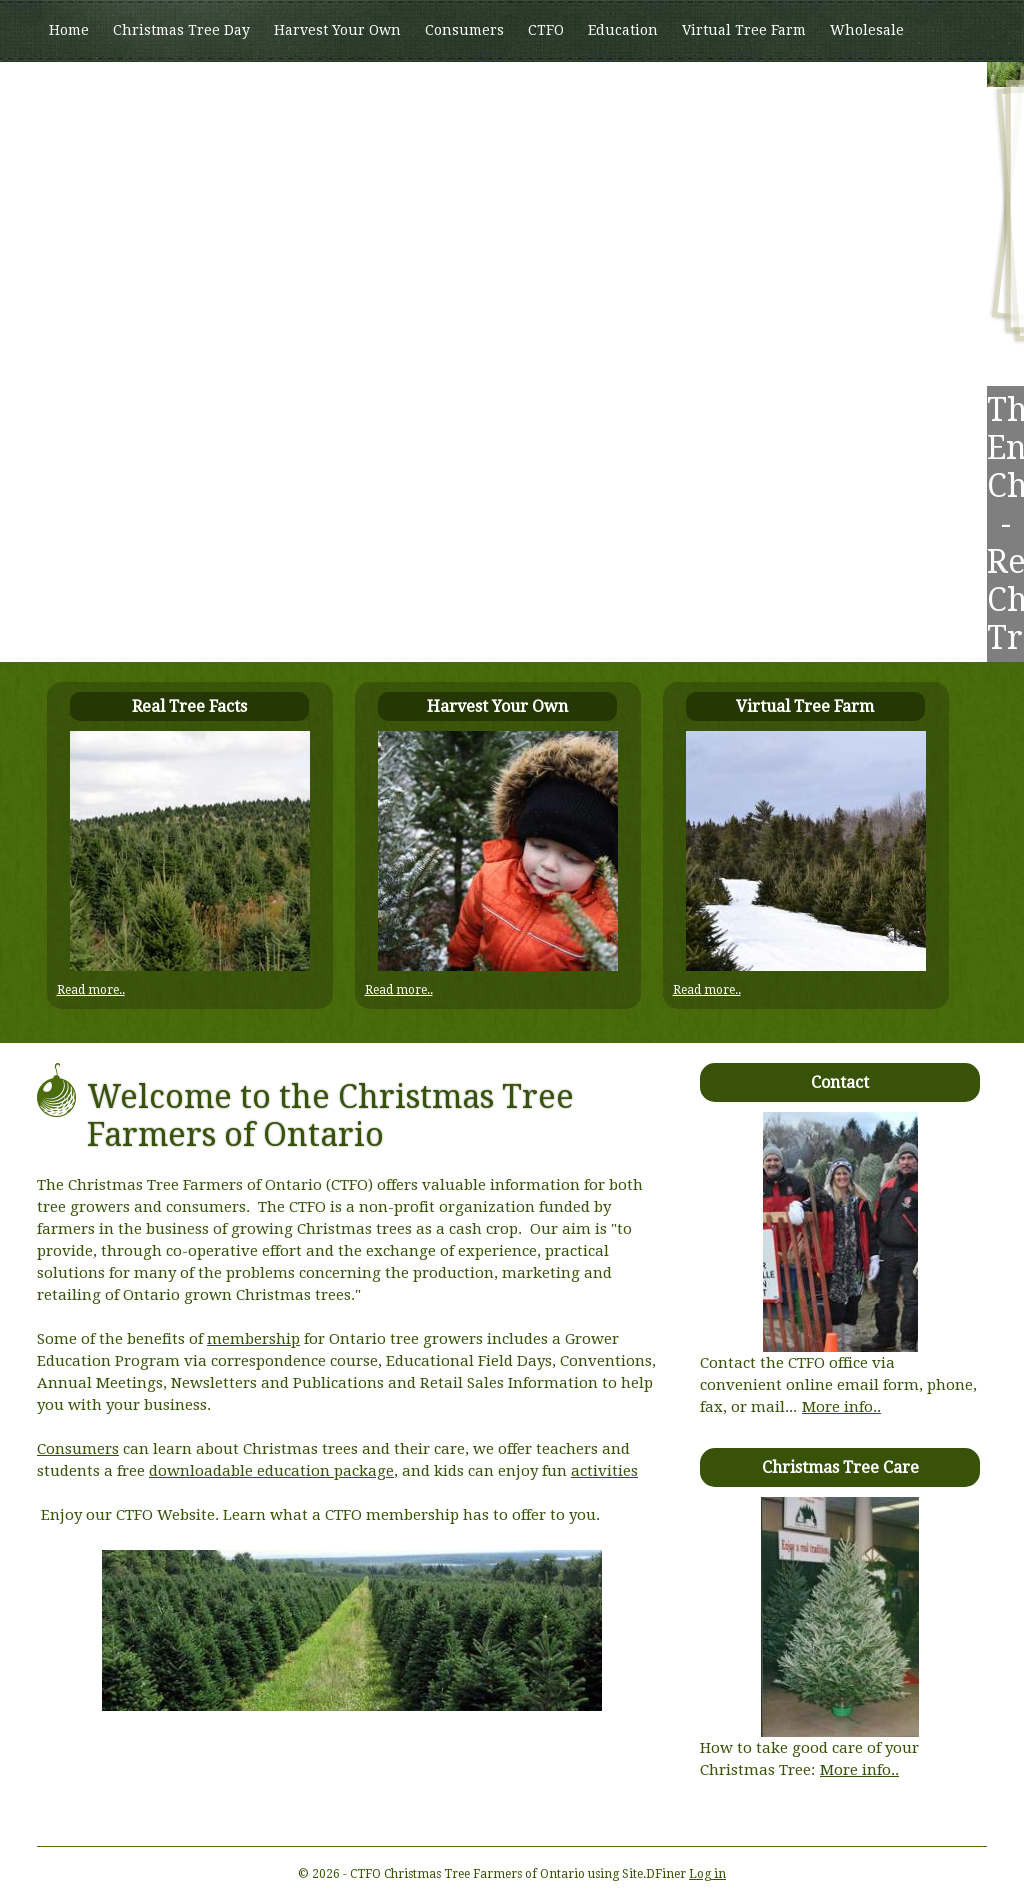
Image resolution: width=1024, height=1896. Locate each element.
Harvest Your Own (337, 30)
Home (69, 30)
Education (623, 30)
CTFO (546, 30)
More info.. (841, 1407)
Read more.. (91, 990)
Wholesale (867, 30)
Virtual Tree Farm (744, 30)
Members (81, 91)
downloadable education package (271, 1471)
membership (253, 1339)
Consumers (464, 30)
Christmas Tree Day (181, 30)
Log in (707, 1874)
